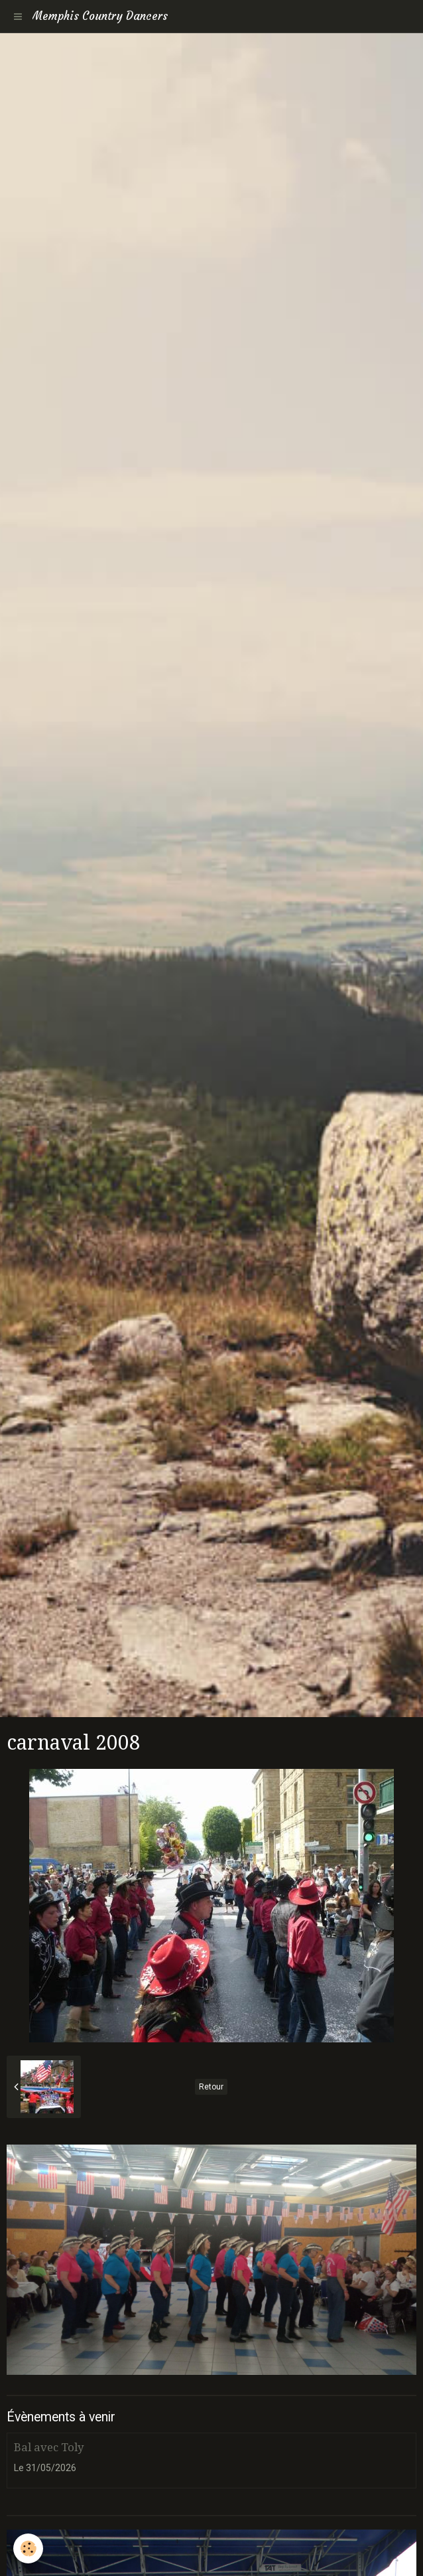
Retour (211, 2086)
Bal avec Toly (49, 2447)
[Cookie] (28, 2548)
